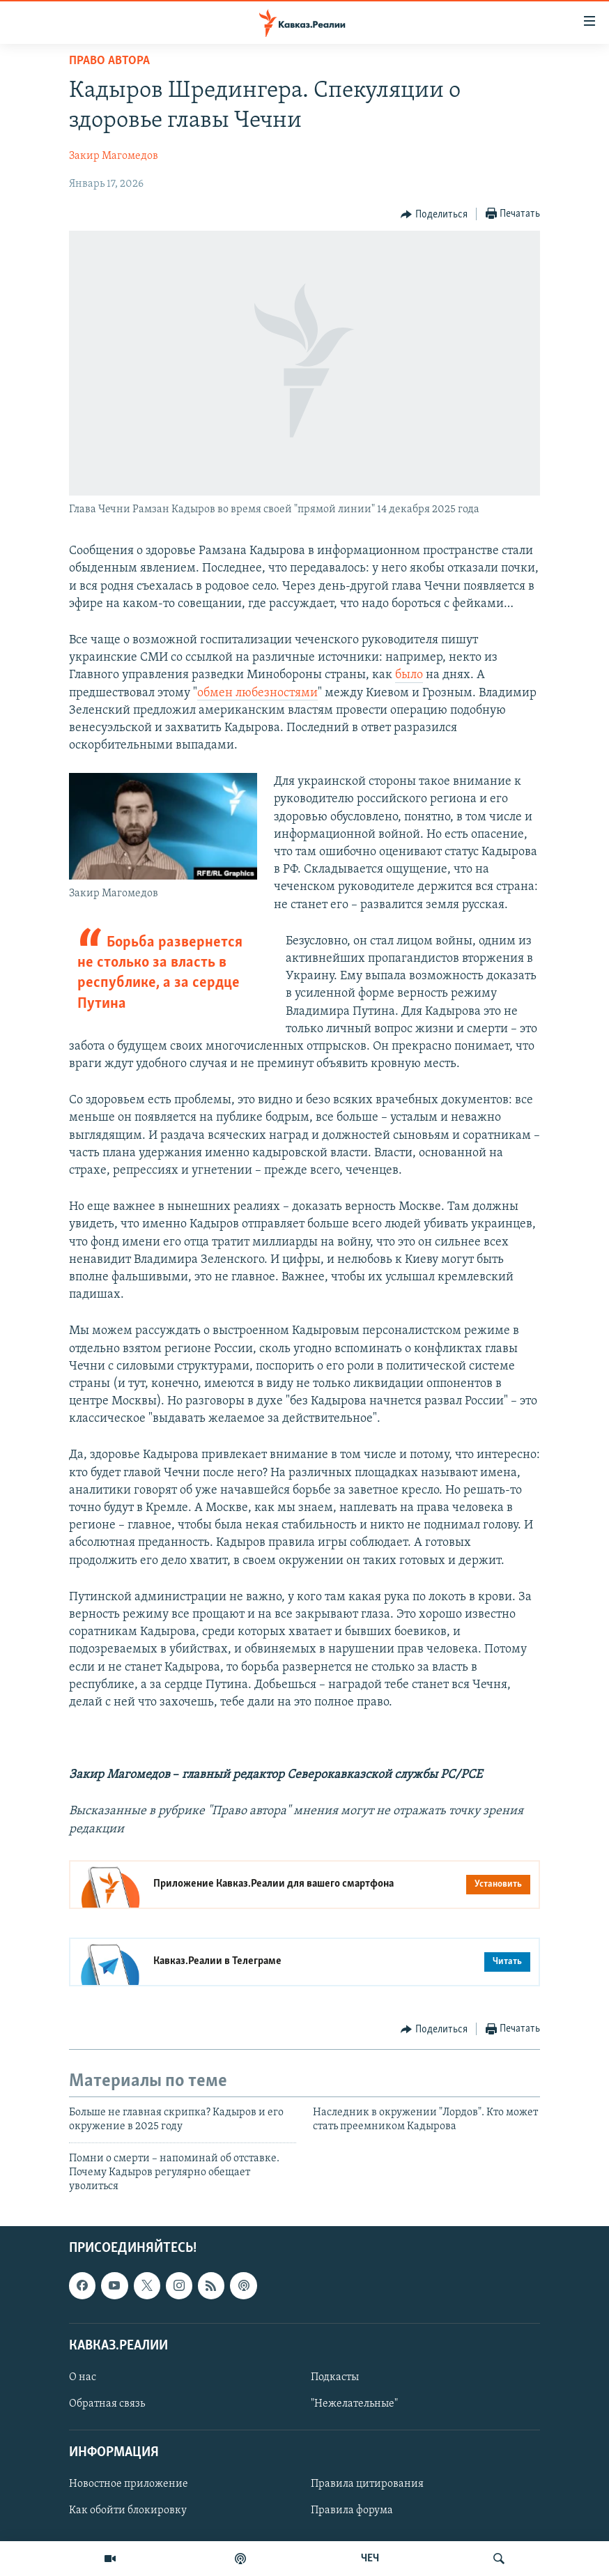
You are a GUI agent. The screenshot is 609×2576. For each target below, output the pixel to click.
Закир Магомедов (113, 156)
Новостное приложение (128, 2484)
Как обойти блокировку (128, 2510)
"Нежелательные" (354, 2403)
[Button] (434, 214)
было (409, 675)
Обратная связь (107, 2403)
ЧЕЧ (370, 2558)
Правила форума (352, 2510)
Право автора (109, 61)
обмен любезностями (257, 693)
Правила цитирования (367, 2484)
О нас (82, 2377)
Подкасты (335, 2377)
